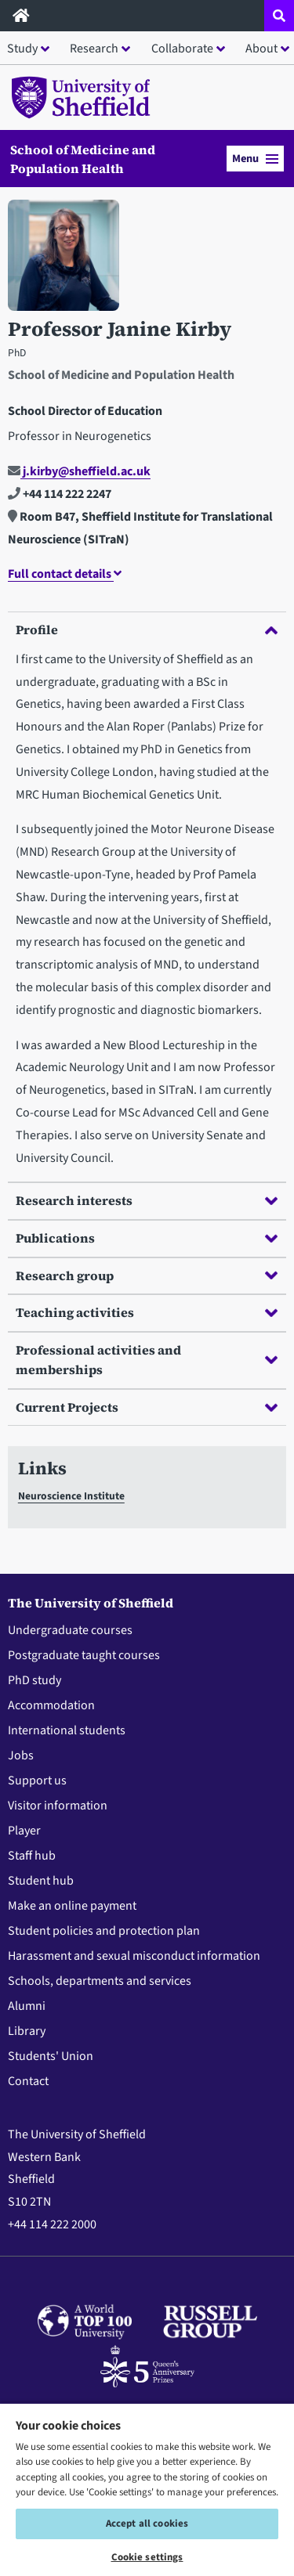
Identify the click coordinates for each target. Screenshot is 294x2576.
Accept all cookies (147, 2523)
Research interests (147, 1200)
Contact (28, 2081)
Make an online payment (72, 1905)
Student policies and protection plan (104, 1930)
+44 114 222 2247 (59, 494)
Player (24, 1830)
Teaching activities (147, 1312)
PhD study (34, 1680)
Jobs (21, 1755)
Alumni (26, 2006)
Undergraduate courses (70, 1630)
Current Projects (147, 1407)
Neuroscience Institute (71, 1495)
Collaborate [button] (182, 48)
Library (26, 2031)
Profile (147, 629)
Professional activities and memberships (147, 1360)
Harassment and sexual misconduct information (134, 1955)
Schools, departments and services (99, 1981)
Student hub (41, 1880)
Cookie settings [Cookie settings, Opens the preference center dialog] (147, 2557)
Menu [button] (255, 158)
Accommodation (51, 1705)
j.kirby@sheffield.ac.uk (79, 471)
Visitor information (57, 1805)
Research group (147, 1275)
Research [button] (94, 48)
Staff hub (32, 1855)
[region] (147, 2489)
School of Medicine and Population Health (82, 159)
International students (66, 1730)
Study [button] (22, 48)
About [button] (261, 48)
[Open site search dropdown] (279, 15)
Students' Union (50, 2056)
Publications (147, 1238)
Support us (37, 1780)
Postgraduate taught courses (84, 1655)
